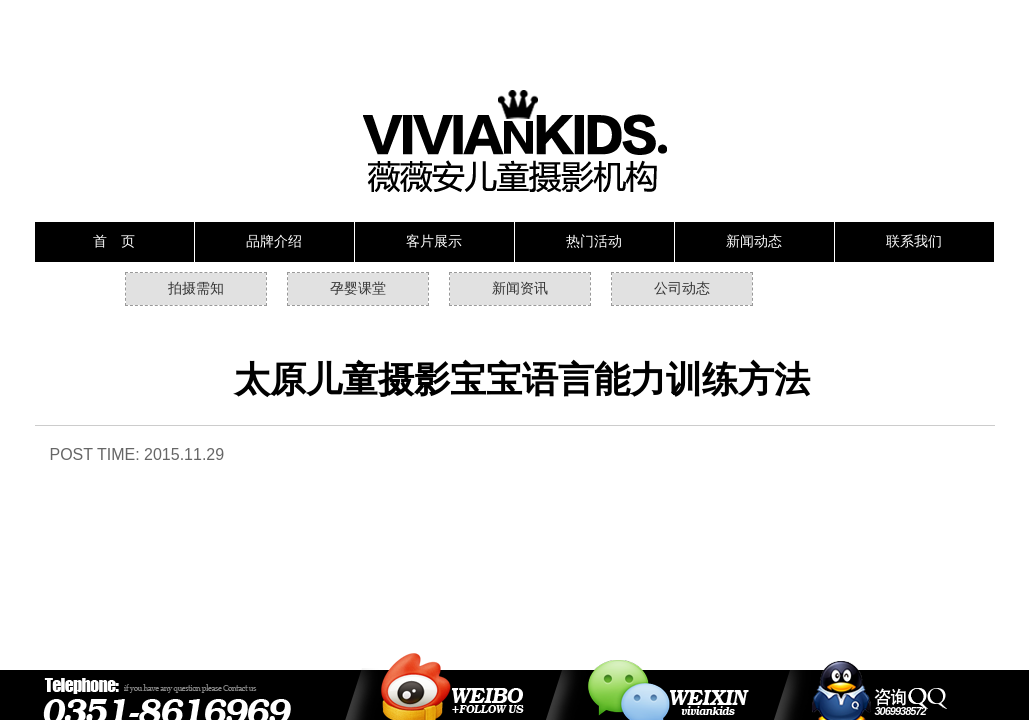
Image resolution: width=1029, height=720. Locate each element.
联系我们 (914, 241)
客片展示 (434, 241)
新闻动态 (754, 241)
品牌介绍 (274, 241)
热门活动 (594, 241)
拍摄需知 (196, 288)
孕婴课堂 (358, 288)
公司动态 (682, 288)
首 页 (114, 241)
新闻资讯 (520, 288)
